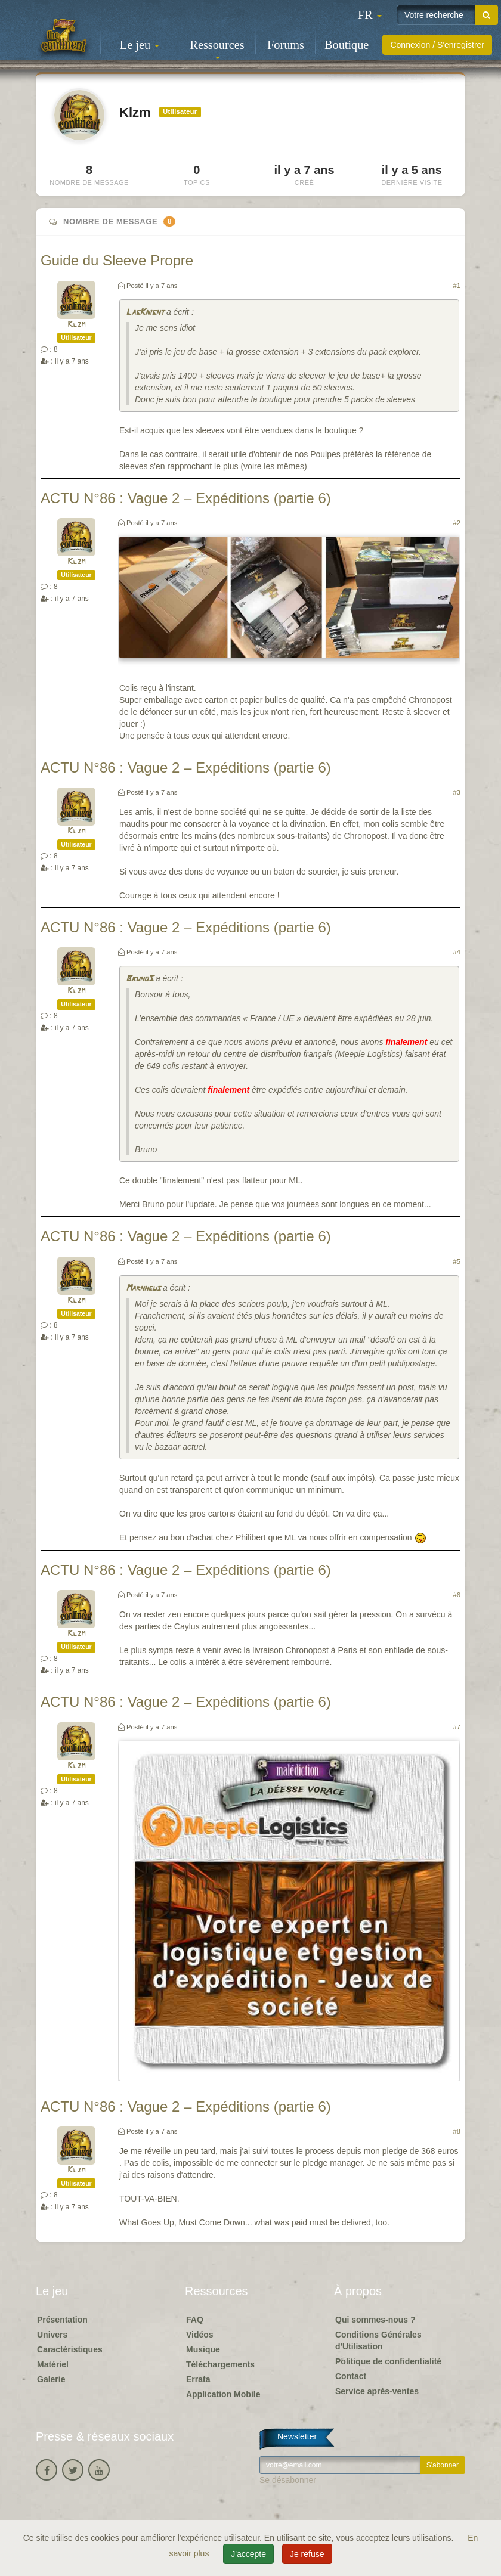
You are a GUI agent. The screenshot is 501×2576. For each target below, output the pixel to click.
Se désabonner (287, 2480)
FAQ (194, 2319)
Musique (203, 2349)
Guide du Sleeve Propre (117, 260)
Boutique (346, 44)
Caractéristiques (70, 2349)
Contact (350, 2376)
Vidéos (200, 2334)
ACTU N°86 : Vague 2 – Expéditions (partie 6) (186, 498)
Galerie (51, 2379)
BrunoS (139, 979)
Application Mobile (223, 2394)
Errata (198, 2379)
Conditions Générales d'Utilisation (378, 2340)
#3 (456, 792)
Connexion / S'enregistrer (437, 44)
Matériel (53, 2364)
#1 (456, 285)
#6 (456, 1594)
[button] (370, 15)
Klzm (76, 324)
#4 (456, 952)
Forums (285, 44)
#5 (456, 1261)
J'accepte (248, 2554)
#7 (456, 1727)
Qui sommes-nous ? (375, 2319)
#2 (456, 522)
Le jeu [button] (139, 44)
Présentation (62, 2319)
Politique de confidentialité (388, 2361)
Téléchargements (220, 2364)
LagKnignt (145, 312)
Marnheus (143, 1288)
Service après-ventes (377, 2391)
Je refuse (307, 2554)
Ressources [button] (217, 48)
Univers (52, 2334)
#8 (456, 2131)
